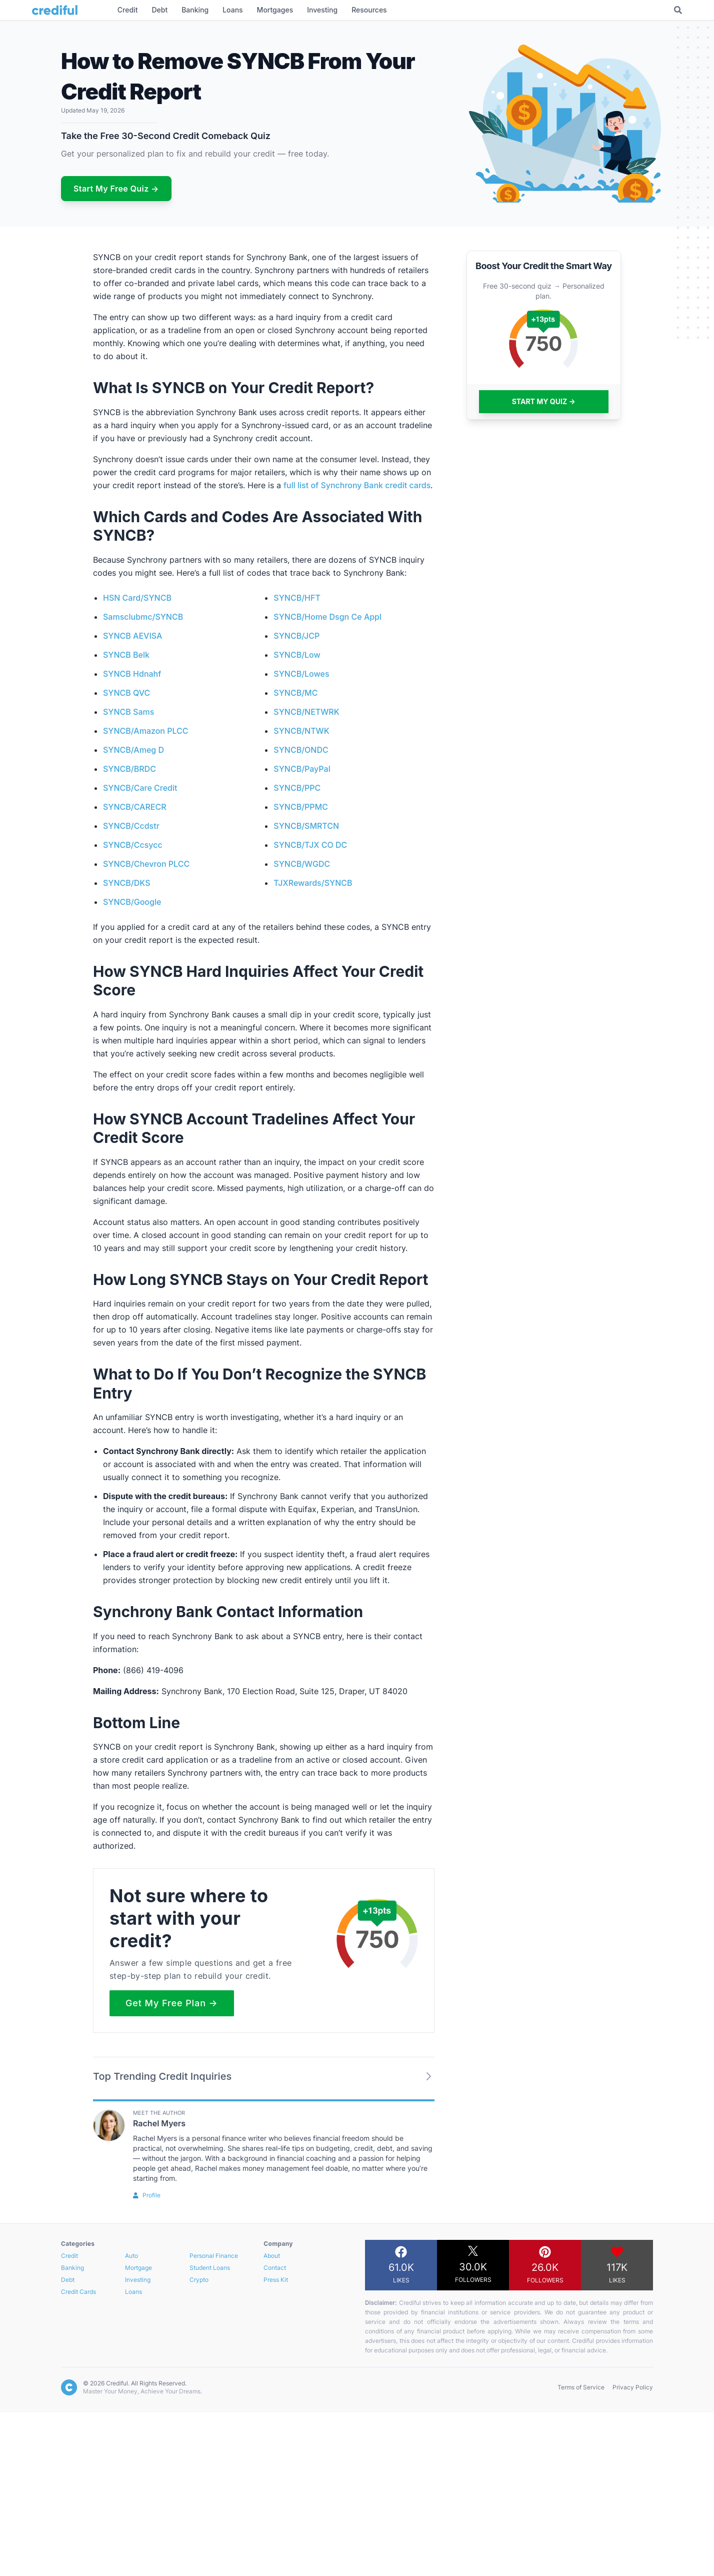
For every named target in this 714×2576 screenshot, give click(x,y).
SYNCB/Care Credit (140, 788)
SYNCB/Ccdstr (131, 826)
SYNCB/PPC (297, 788)
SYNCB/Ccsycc (132, 845)
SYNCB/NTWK (301, 731)
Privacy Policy (632, 2387)
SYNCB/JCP (297, 636)
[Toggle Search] (678, 10)
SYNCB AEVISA (132, 636)
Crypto (199, 2279)
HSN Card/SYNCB (137, 598)
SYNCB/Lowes (301, 674)
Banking (72, 2267)
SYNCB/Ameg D (133, 750)
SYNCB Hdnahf (132, 674)
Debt (67, 2279)
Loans (133, 2291)
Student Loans (210, 2267)
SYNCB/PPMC (301, 807)
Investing (137, 2279)
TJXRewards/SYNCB (313, 883)
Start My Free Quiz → (116, 189)
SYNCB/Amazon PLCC (145, 731)
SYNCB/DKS (126, 883)
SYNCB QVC (126, 693)
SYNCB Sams (128, 712)
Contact (275, 2267)
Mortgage (138, 2267)
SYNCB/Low (297, 655)
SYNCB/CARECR (134, 807)
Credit (69, 2255)
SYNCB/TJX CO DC (310, 845)
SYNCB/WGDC (302, 864)
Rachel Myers (159, 2123)
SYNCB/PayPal (302, 769)
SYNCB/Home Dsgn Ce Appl (328, 617)
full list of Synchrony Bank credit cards (357, 485)
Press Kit (276, 2279)
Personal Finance (214, 2255)
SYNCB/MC (296, 693)
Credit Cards (78, 2291)
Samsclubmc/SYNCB (143, 617)
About (272, 2255)
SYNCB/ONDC (301, 750)
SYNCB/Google (132, 902)
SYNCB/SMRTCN (306, 826)
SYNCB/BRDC (129, 769)
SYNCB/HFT (297, 598)
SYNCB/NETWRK (306, 712)
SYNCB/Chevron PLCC (146, 864)
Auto (131, 2255)
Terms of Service (581, 2387)
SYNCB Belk (126, 655)
